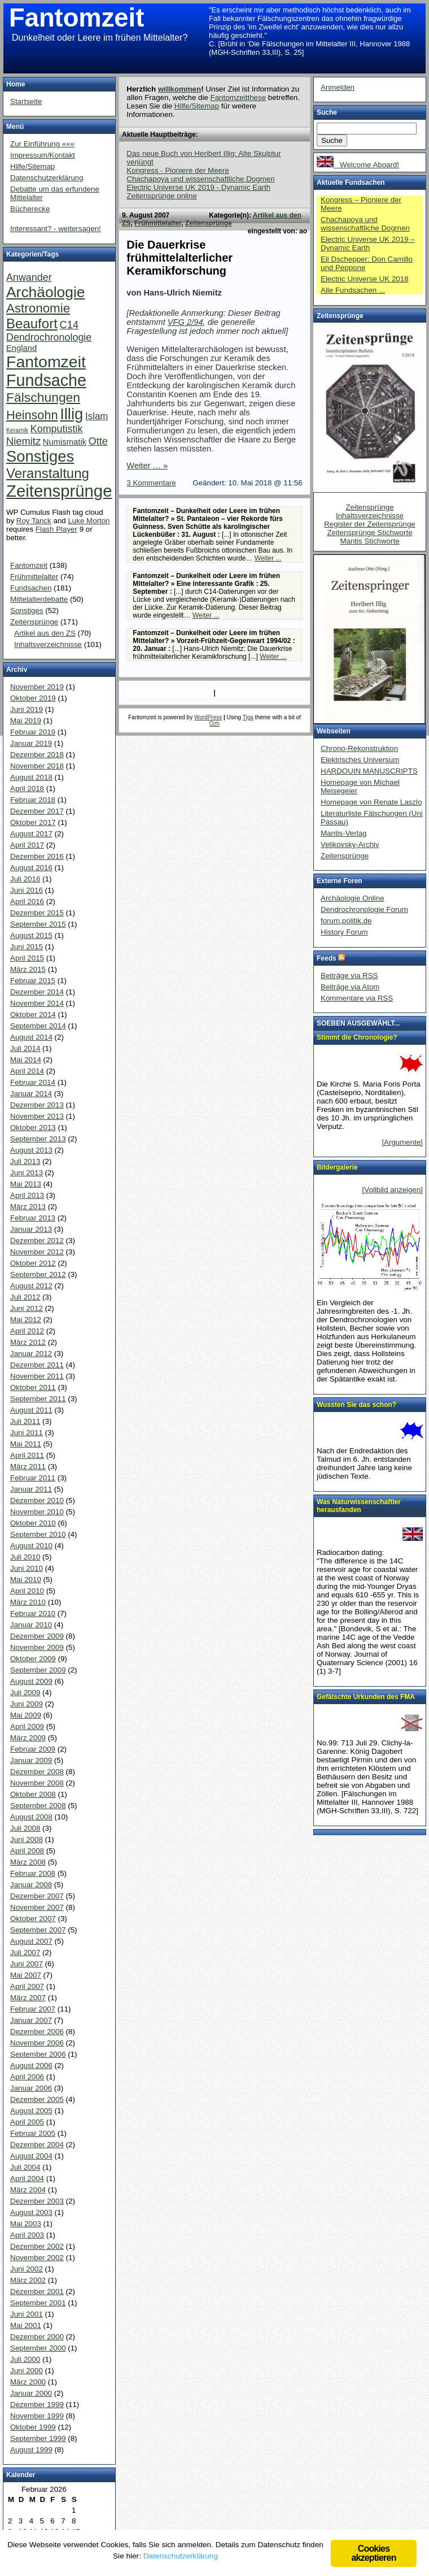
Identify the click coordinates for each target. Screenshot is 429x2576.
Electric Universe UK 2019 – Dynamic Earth (368, 243)
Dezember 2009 (37, 1636)
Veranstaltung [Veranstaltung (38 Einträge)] (47, 473)
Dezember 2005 (37, 2099)
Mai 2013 (25, 1184)
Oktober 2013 (33, 1127)
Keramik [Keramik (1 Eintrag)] (17, 430)
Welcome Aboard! (358, 164)
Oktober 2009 (33, 1658)
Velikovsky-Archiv (350, 844)
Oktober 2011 (33, 1387)
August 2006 (31, 2065)
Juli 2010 (25, 1557)
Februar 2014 (32, 1082)
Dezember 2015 (37, 913)
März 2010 (28, 1602)
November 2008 (37, 1783)
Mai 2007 (25, 1975)
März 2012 (28, 1342)
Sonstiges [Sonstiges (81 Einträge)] (40, 456)
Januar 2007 (31, 2020)
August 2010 (31, 1545)
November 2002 (37, 2257)
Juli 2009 (25, 1692)
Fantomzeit (76, 17)
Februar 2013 (32, 1218)
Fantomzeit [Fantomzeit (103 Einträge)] (46, 362)
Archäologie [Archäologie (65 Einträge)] (45, 292)
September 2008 (38, 1805)
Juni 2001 (26, 2314)
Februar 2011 (32, 1478)
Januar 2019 (31, 743)
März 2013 (28, 1206)
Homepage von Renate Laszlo (371, 802)
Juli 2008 (25, 1828)
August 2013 (31, 1150)
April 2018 (27, 788)
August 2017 (31, 833)
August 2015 (31, 935)
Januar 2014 (31, 1093)
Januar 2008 (31, 1884)
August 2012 (31, 1286)
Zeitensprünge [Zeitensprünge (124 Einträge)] (59, 490)
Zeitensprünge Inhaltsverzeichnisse (370, 511)
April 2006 (27, 2077)
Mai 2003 (25, 2223)
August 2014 (31, 1037)
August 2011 (31, 1410)
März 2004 (28, 2190)
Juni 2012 (26, 1308)
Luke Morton (89, 520)
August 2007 (31, 1941)
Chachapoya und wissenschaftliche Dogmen (200, 179)
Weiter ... (268, 558)
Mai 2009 (25, 1715)
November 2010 (37, 1512)
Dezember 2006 (37, 2031)
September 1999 (38, 2438)
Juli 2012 (25, 1297)
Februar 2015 (32, 980)
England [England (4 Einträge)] (21, 348)
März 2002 (28, 2280)
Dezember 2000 (37, 2336)
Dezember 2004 (37, 2144)
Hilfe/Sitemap (196, 106)
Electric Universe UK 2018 (365, 279)
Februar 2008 (32, 1873)
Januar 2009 (31, 1760)
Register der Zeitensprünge (369, 524)
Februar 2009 (32, 1749)
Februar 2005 (32, 2133)
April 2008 (27, 1851)
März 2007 (28, 1997)
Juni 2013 (26, 1172)
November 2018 (37, 766)
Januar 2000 (31, 2393)
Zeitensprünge (208, 223)
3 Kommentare (151, 483)
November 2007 (37, 1907)
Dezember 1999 (37, 2404)
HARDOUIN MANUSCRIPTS (369, 771)
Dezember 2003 (37, 2201)
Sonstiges (26, 610)
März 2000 (28, 2382)
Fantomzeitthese (238, 97)
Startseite (26, 101)
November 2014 (37, 1003)
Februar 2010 (32, 1613)
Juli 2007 (25, 1952)
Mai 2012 (25, 1319)
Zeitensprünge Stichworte (369, 532)
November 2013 (37, 1116)
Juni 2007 (26, 1964)
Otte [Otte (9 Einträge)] (98, 441)
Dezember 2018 (37, 754)
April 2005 (27, 2122)
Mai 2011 (25, 1444)
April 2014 (27, 1071)
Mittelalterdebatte (39, 599)
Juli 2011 (25, 1421)
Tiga (248, 717)
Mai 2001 (25, 2325)
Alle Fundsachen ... (353, 290)
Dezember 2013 (37, 1105)
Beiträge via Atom (350, 987)
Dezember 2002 (37, 2246)
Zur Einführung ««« (42, 144)
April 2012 (27, 1331)
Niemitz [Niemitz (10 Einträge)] (23, 441)
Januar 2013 (31, 1229)
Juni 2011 (26, 1432)
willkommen (179, 89)
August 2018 (31, 777)
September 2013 (38, 1139)
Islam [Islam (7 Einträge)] (96, 416)
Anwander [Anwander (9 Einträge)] (29, 277)
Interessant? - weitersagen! (55, 228)
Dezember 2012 (37, 1240)
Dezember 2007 (37, 1896)
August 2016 (31, 867)
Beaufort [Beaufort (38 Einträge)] (32, 323)
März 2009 (28, 1738)
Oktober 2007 (33, 1918)
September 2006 (38, 2054)
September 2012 (38, 1274)
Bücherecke (30, 209)
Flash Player (56, 529)
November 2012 (37, 1252)
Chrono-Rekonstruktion (359, 748)
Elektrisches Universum (360, 759)
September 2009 (38, 1670)
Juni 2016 (26, 890)
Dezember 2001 (37, 2291)
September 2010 (38, 1534)
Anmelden (337, 87)
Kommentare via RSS (357, 998)
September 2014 (38, 1026)
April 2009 (27, 1726)
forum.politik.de (346, 920)
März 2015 (28, 969)
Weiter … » (147, 465)
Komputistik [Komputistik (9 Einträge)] (56, 429)
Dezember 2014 (37, 992)
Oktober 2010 (33, 1523)
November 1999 (37, 2416)
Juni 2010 (26, 1568)
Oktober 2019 (33, 698)
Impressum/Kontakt (42, 155)
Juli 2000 (25, 2359)
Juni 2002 (26, 2269)
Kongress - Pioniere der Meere (177, 170)
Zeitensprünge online (161, 196)
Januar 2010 (31, 1625)
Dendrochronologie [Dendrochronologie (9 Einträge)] (48, 337)
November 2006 (37, 2043)
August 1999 (31, 2449)
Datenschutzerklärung (47, 177)
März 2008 (28, 1862)
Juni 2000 (26, 2370)
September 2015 (38, 924)
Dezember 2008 (37, 1771)
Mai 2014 (25, 1059)
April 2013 (27, 1195)
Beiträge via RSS (349, 975)
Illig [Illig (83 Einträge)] (71, 414)
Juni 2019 (26, 709)
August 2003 (31, 2212)
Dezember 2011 (37, 1365)
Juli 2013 (25, 1161)
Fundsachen (30, 588)
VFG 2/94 (185, 322)
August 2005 (31, 2110)
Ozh (214, 723)
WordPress (208, 717)
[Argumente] (402, 1142)
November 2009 (37, 1647)
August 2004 (31, 2156)
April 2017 (27, 845)
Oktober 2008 (33, 1794)
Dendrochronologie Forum (364, 909)
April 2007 (27, 1986)
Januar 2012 (31, 1353)
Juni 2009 (26, 1704)
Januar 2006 (31, 2088)
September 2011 (38, 1399)
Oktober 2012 (33, 1263)
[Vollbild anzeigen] (392, 1189)
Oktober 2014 (33, 1014)
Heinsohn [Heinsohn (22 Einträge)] (32, 415)
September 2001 (38, 2303)
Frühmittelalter (157, 223)
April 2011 (27, 1455)
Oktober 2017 (33, 822)
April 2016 (27, 901)
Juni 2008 (26, 1839)
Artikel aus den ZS (45, 633)
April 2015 (27, 958)
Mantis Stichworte (369, 541)
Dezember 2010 (37, 1500)
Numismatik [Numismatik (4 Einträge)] (64, 441)
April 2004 (27, 2178)
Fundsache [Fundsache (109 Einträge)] (46, 380)
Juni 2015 (26, 946)
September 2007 (38, 1930)
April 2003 (27, 2235)
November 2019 (37, 687)
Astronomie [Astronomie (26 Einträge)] (38, 308)
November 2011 (37, 1376)
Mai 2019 (25, 720)
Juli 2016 (25, 879)
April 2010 (27, 1591)
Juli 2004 (25, 2167)
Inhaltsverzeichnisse (48, 644)
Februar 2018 (32, 800)
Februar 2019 (32, 732)
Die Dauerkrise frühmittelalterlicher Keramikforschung (179, 257)
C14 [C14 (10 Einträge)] (69, 325)
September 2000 (38, 2348)
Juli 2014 (25, 1048)
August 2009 (31, 1681)
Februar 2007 (32, 2009)
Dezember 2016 (37, 856)
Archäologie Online (352, 898)
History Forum (344, 932)
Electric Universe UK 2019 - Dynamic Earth (198, 187)
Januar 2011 (31, 1489)
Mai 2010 (25, 1579)
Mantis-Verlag (344, 833)
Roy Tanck (33, 520)
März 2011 (28, 1466)
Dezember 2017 (37, 811)
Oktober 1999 (33, 2427)
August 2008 (31, 1817)
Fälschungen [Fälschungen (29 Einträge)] (43, 397)
